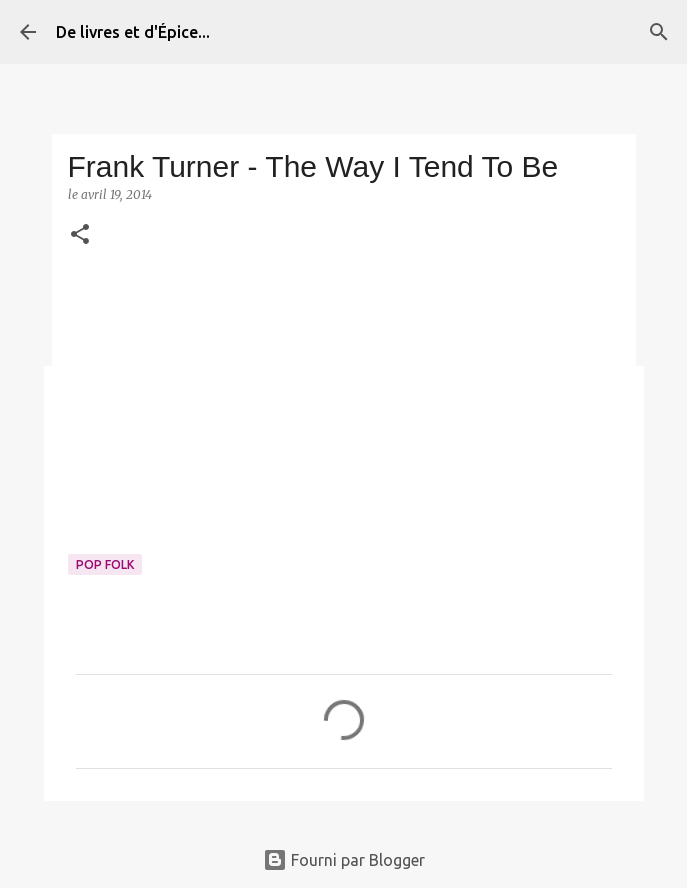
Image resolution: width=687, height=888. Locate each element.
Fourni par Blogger (344, 860)
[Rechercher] (659, 32)
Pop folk (105, 564)
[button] (80, 235)
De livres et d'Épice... (133, 32)
